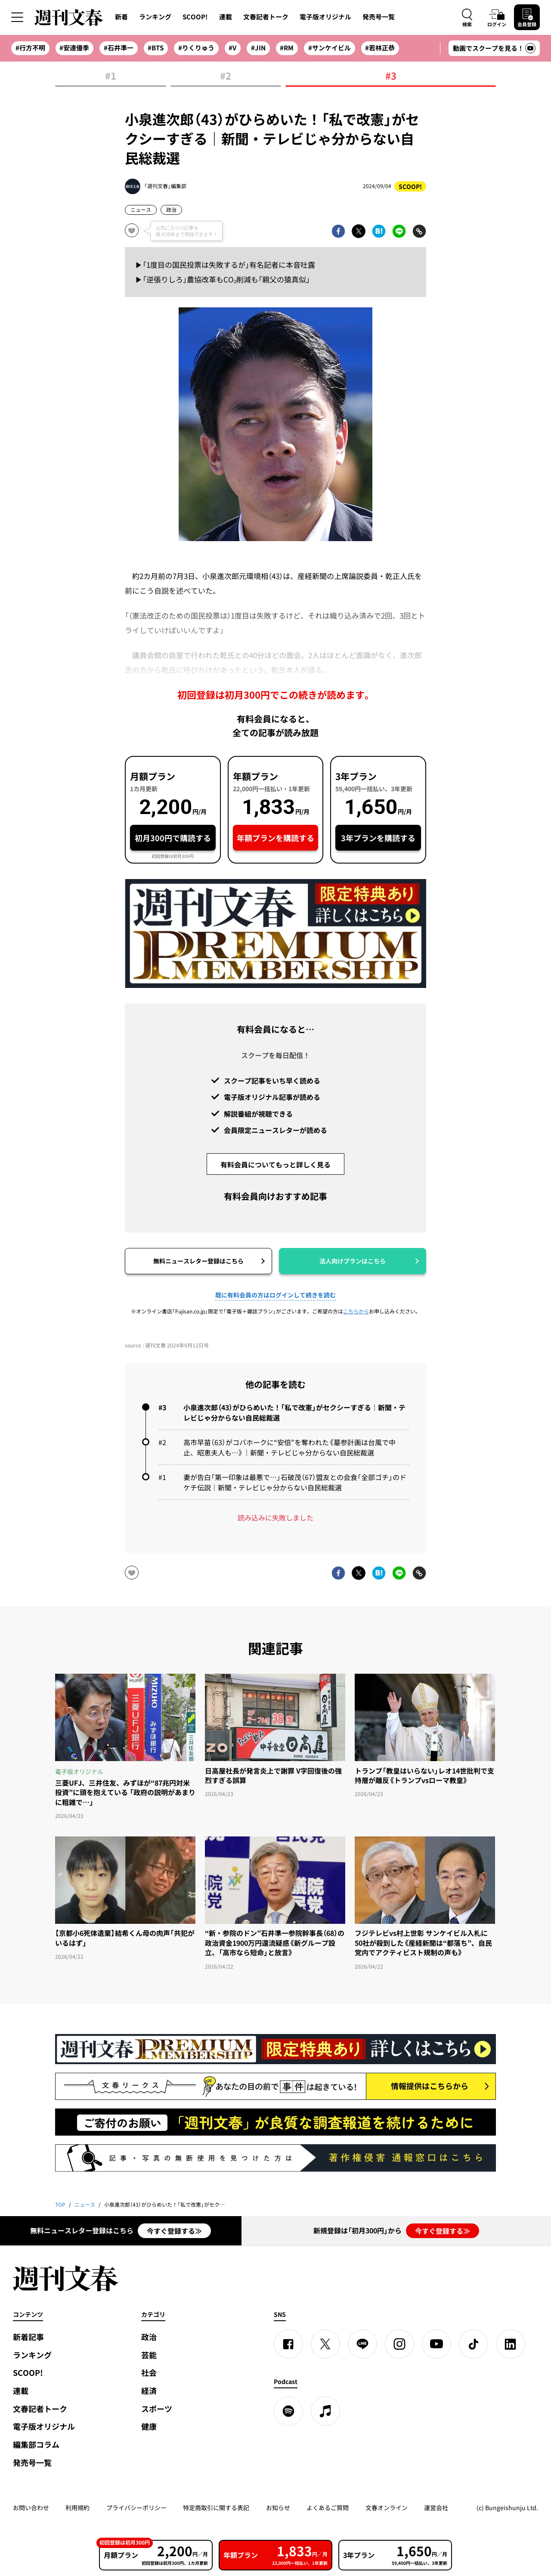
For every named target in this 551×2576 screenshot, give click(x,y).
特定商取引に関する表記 (216, 2507)
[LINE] (362, 2344)
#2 (225, 76)
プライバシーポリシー (136, 2507)
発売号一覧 (378, 17)
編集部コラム (36, 2444)
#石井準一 (118, 48)
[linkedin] (510, 2344)
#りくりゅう (196, 48)
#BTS (156, 48)
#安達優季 (74, 48)
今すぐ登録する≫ (174, 2231)
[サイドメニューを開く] (17, 17)
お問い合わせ (31, 2507)
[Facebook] (288, 2344)
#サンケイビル (329, 48)
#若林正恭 (380, 48)
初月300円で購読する (173, 838)
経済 (149, 2390)
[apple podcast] (325, 2411)
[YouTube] (436, 2344)
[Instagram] (399, 2344)
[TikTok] (473, 2344)
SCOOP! (195, 17)
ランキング (155, 17)
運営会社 (436, 2507)
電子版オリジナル (325, 17)
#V (232, 48)
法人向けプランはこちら (352, 1261)
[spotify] (288, 2411)
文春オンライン (386, 2507)
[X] (325, 2344)
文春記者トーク (265, 17)
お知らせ (278, 2507)
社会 (149, 2372)
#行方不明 (30, 48)
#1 (110, 76)
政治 (171, 210)
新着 (121, 17)
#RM (287, 48)
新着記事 (28, 2337)
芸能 (149, 2355)
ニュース (140, 210)
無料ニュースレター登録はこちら (198, 1261)
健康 (149, 2426)
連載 (225, 17)
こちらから (356, 1311)
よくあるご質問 (327, 2507)
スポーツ (156, 2409)
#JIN (258, 48)
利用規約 (77, 2507)
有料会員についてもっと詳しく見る (275, 1164)
